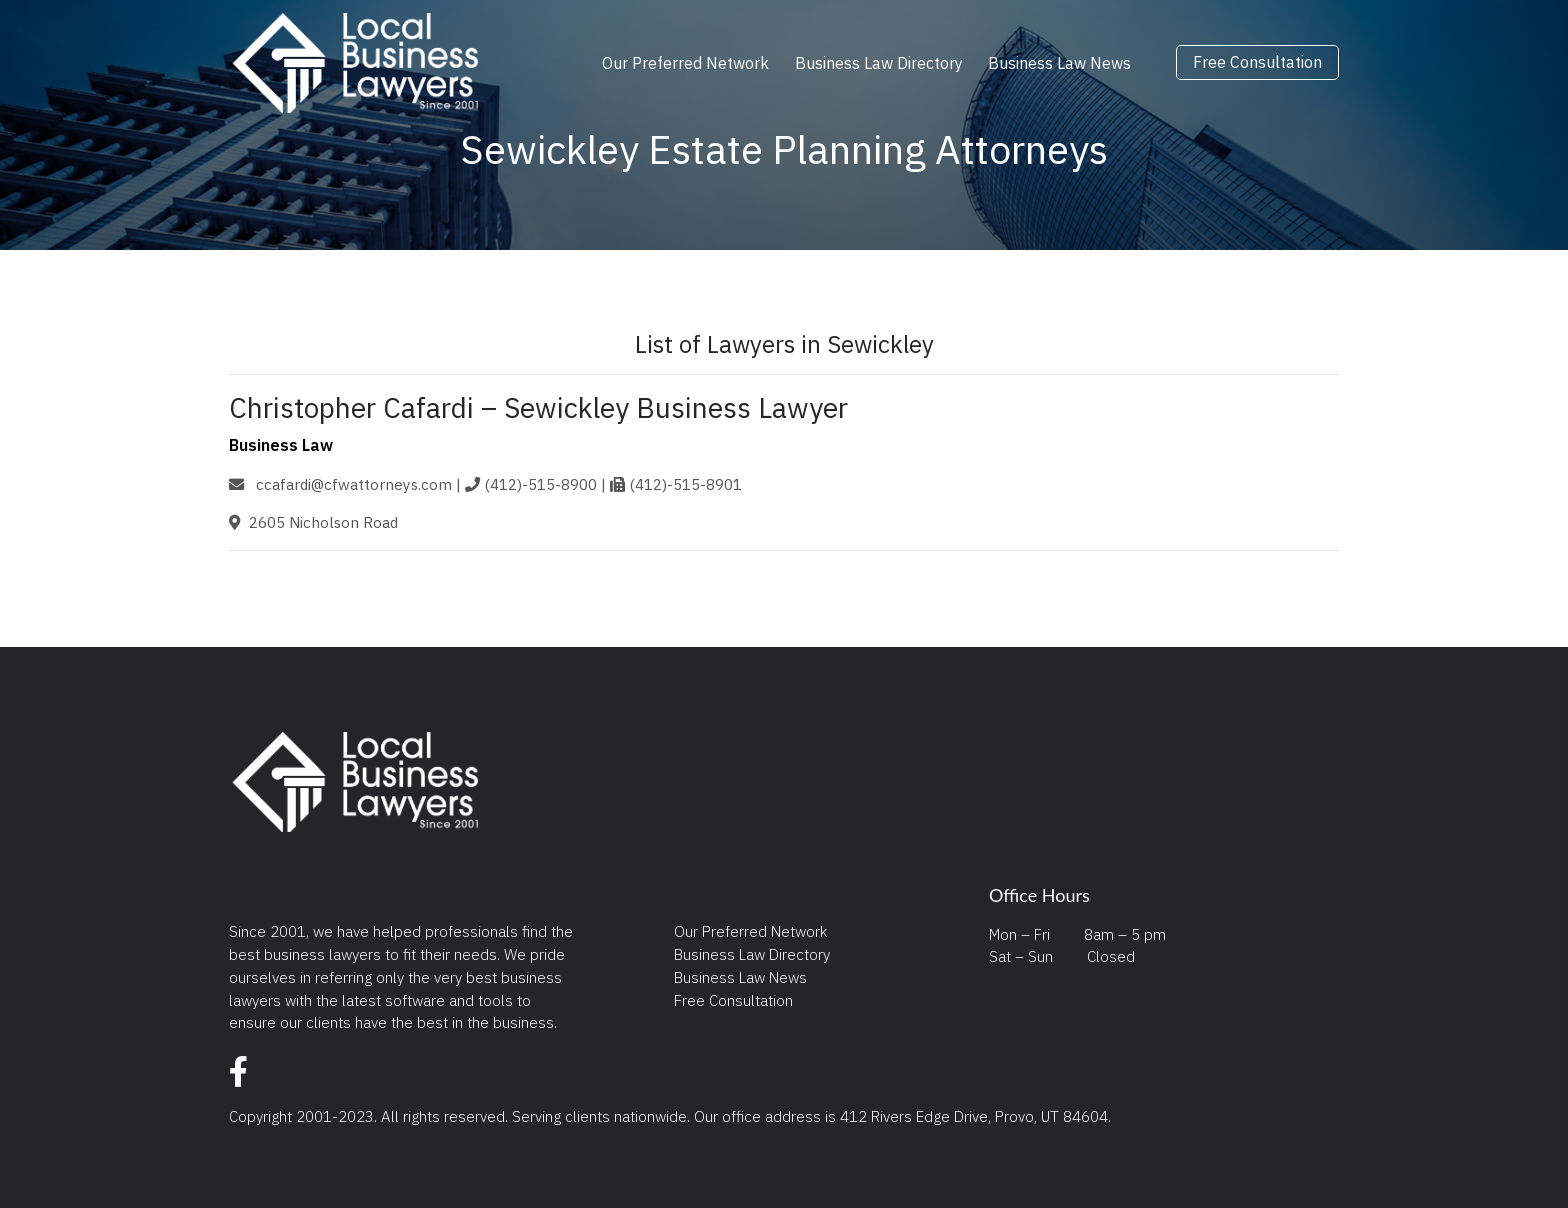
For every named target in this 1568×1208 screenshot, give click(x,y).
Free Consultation (1257, 63)
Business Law (281, 445)
